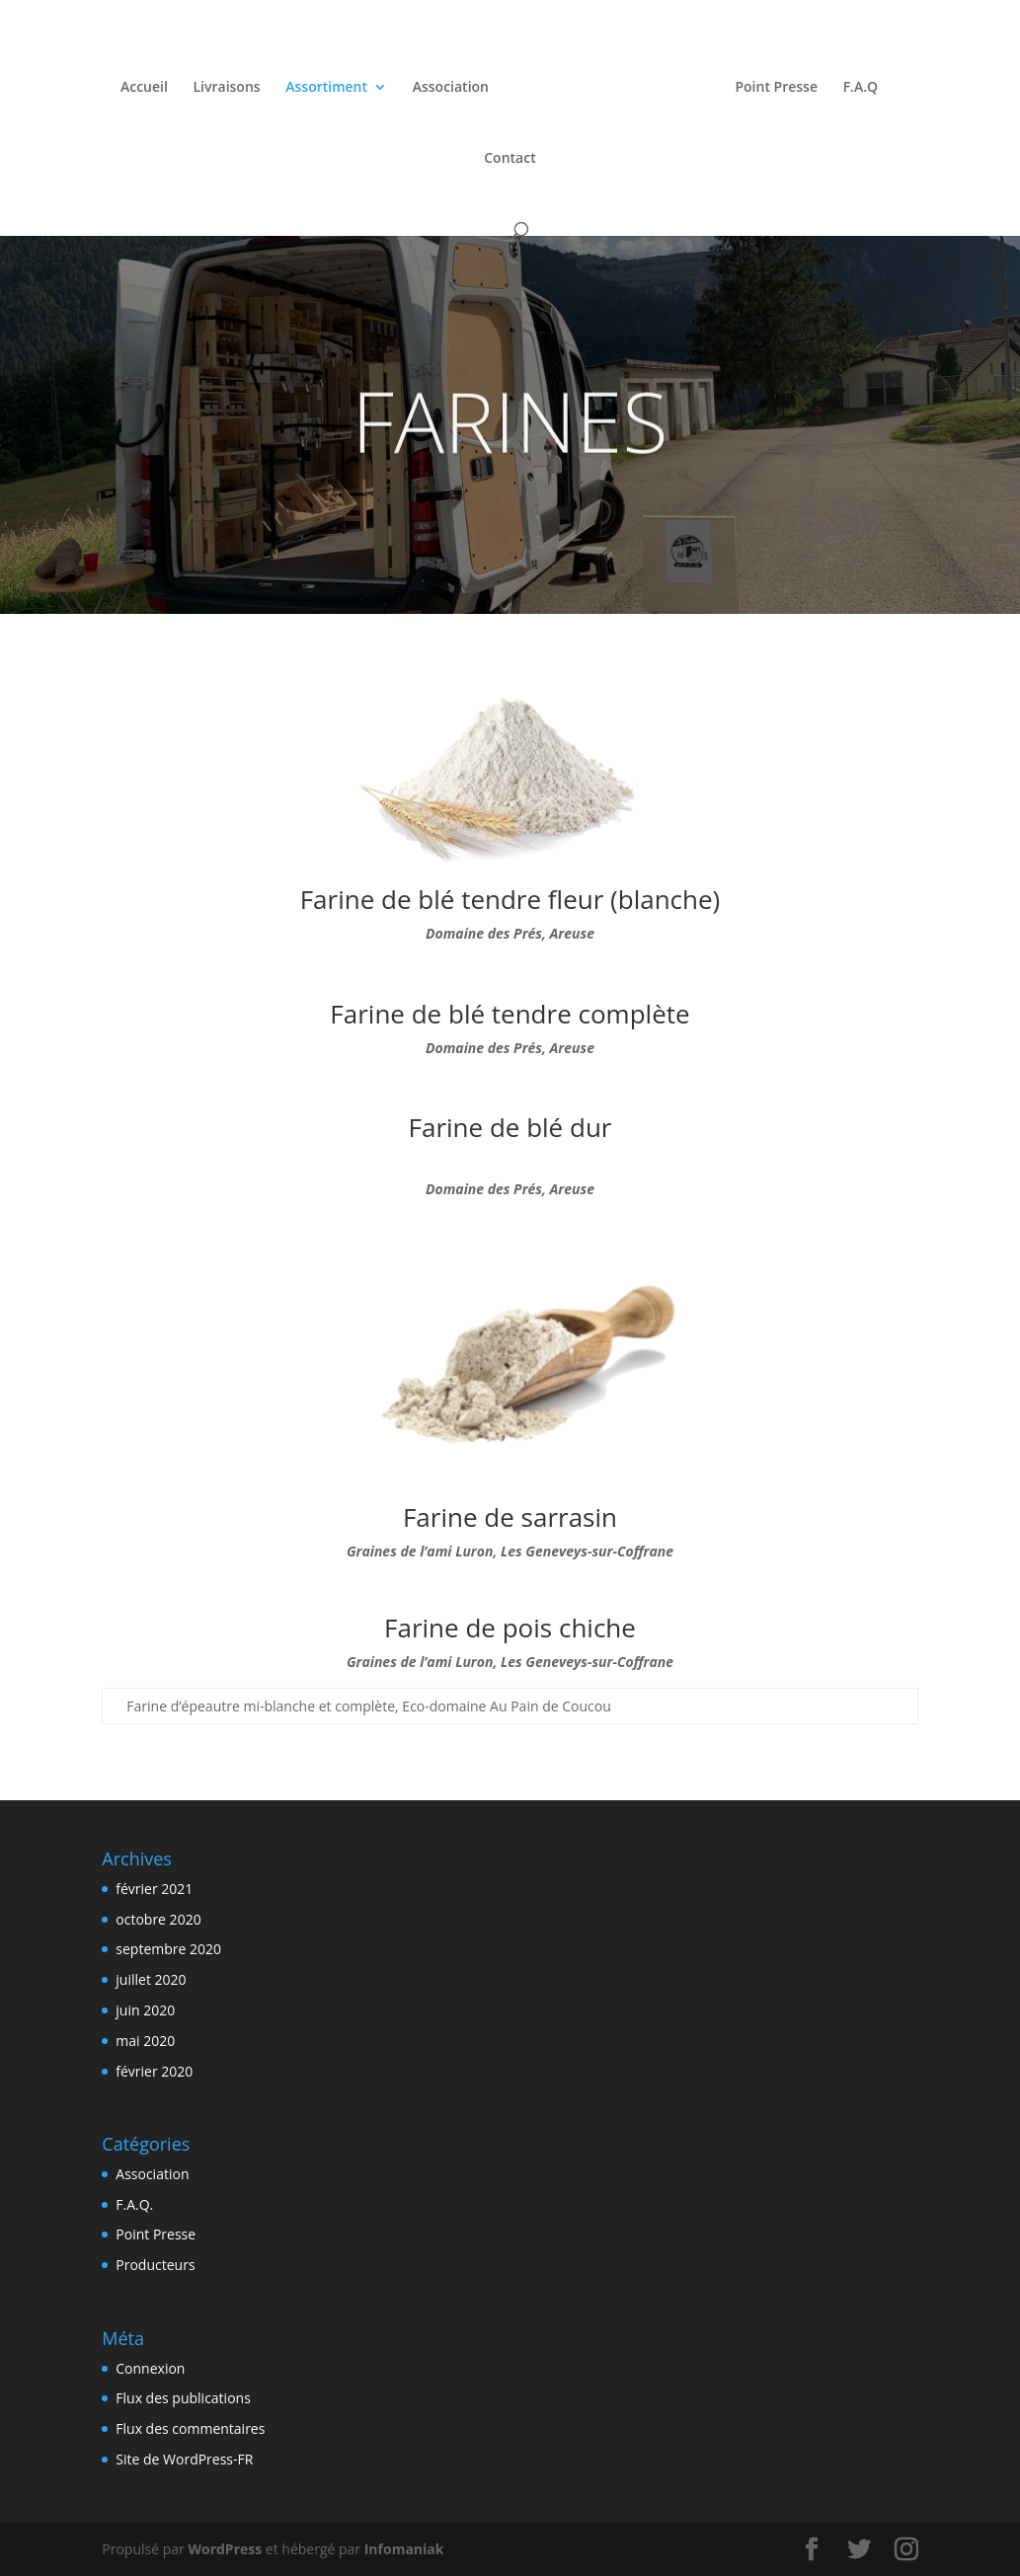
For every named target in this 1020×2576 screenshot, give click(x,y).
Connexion (150, 2368)
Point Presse (772, 85)
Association (455, 85)
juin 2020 (145, 2010)
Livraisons (231, 85)
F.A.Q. (134, 2204)
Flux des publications (183, 2397)
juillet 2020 (151, 1979)
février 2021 (154, 1888)
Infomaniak (404, 2548)
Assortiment (331, 85)
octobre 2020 (158, 1919)
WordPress (225, 2548)
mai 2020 (145, 2040)
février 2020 (154, 2071)
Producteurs (155, 2264)
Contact (509, 156)
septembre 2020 (168, 1948)
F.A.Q (855, 85)
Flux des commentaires (190, 2428)
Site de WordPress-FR (184, 2459)
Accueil (149, 85)
